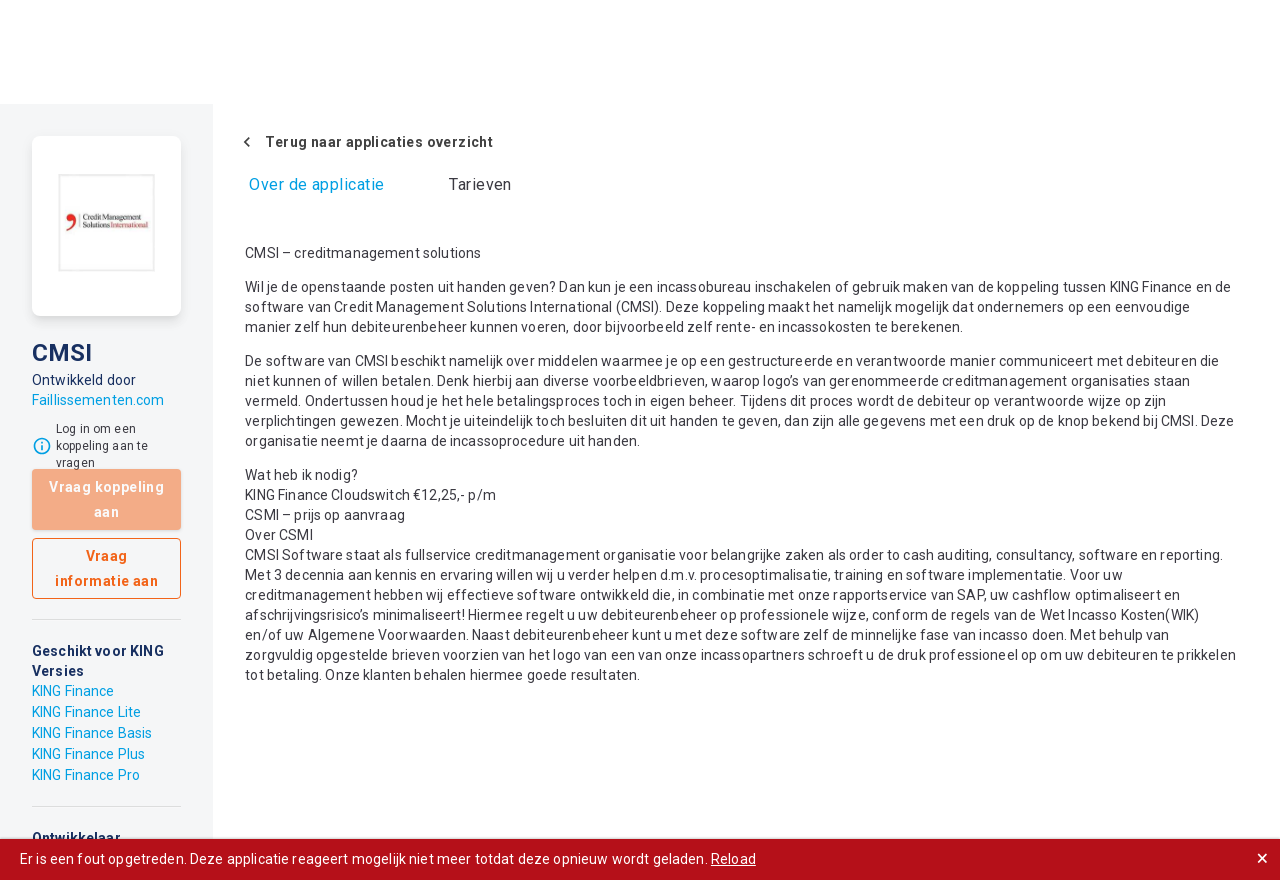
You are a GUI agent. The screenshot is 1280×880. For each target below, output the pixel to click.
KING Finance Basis (92, 733)
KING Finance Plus (88, 754)
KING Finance (73, 691)
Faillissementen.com (98, 400)
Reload (733, 859)
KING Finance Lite (86, 712)
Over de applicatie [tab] (316, 184)
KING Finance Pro (86, 775)
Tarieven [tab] (480, 184)
